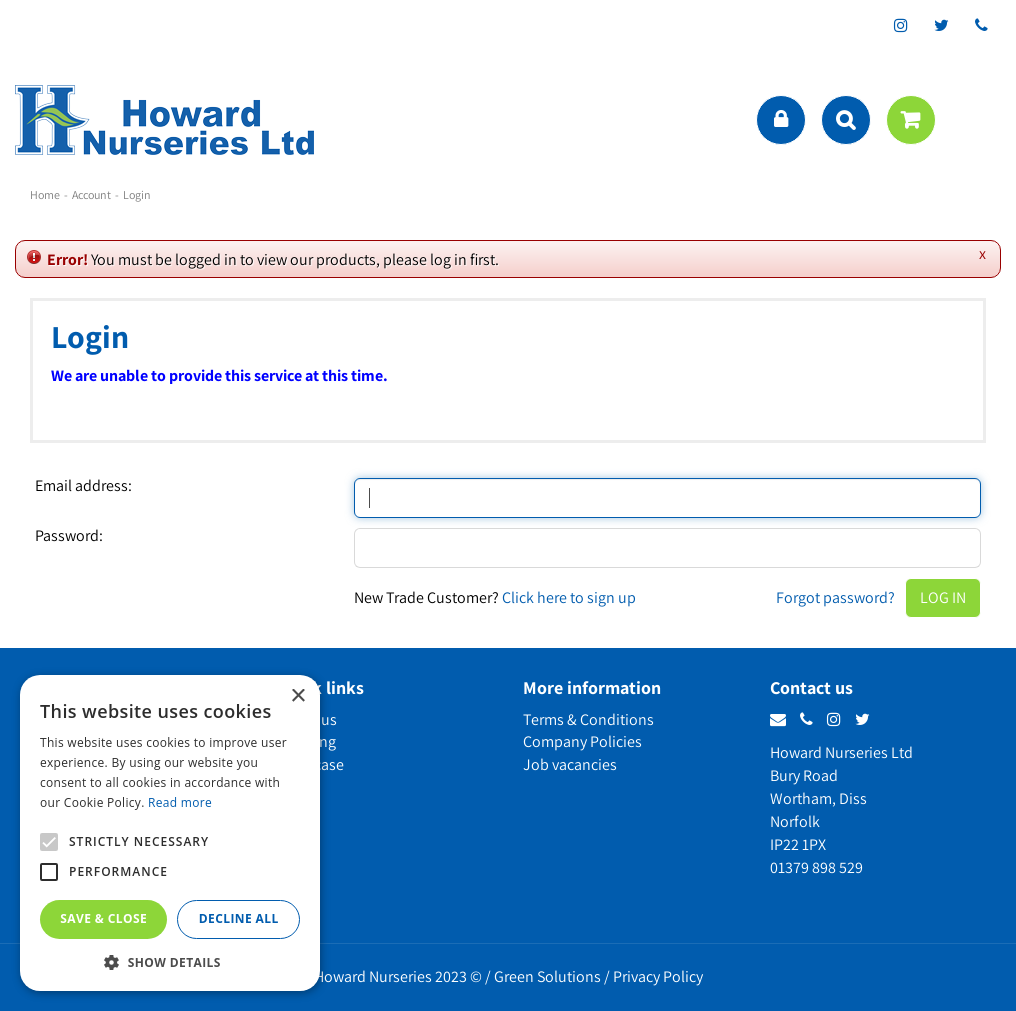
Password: (69, 536)
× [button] (297, 696)
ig (901, 25)
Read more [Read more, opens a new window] (180, 802)
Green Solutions (547, 976)
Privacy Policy (658, 976)
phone (981, 25)
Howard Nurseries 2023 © (398, 976)
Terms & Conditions (588, 719)
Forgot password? (835, 597)
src (846, 120)
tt (941, 25)
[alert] (170, 833)
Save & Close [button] (103, 918)
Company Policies (582, 741)
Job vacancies (570, 764)
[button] (170, 961)
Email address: (83, 486)
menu (981, 120)
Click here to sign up (569, 597)
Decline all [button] (239, 918)
